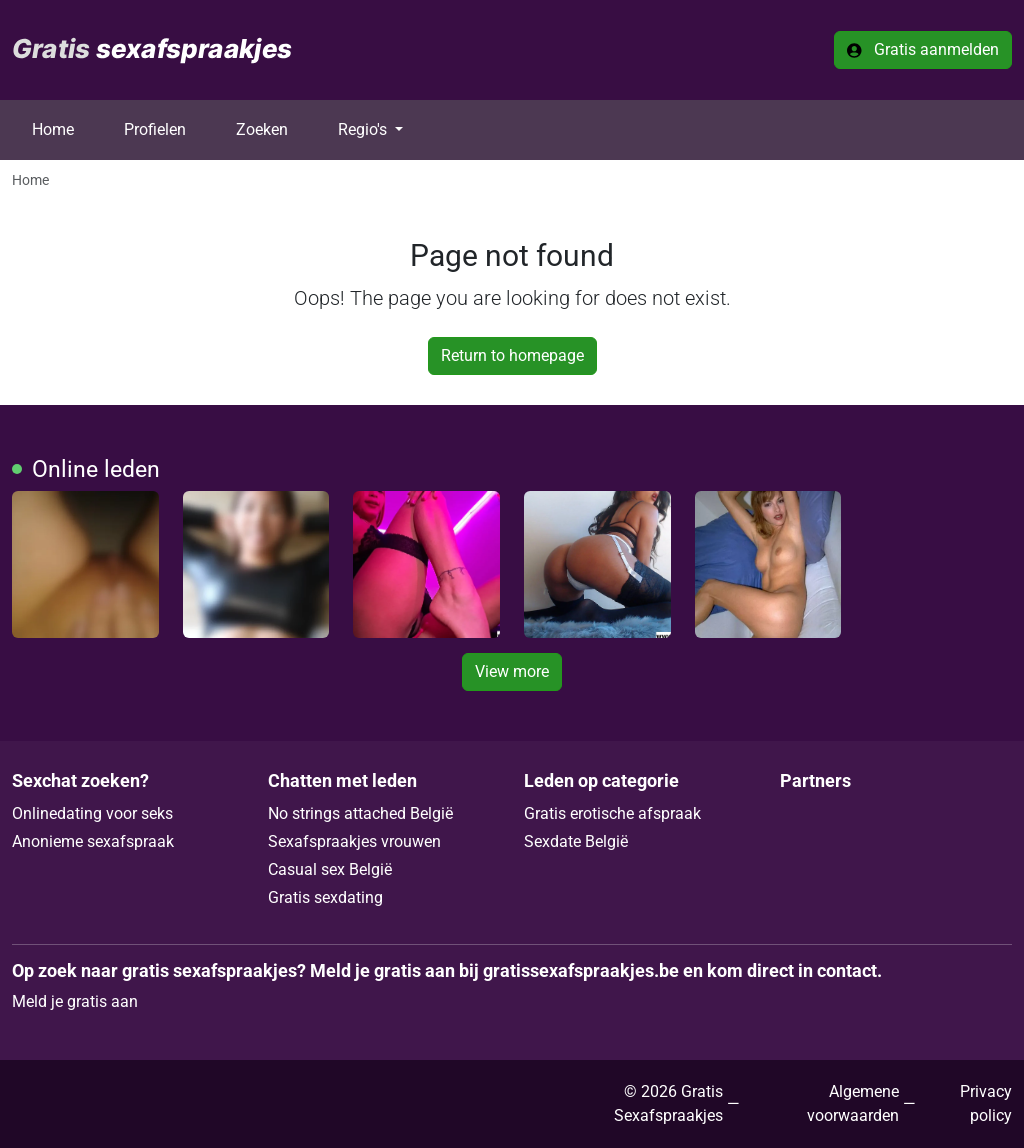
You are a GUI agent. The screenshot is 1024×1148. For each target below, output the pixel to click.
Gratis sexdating (325, 897)
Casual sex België (330, 869)
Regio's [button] (364, 129)
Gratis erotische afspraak (612, 813)
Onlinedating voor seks (92, 813)
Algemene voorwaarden (853, 1103)
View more (512, 671)
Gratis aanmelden (923, 49)
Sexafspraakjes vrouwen (354, 841)
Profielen (155, 129)
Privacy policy (986, 1103)
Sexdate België (576, 841)
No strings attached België (360, 813)
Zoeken (262, 129)
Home (53, 129)
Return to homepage (512, 355)
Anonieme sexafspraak (93, 841)
